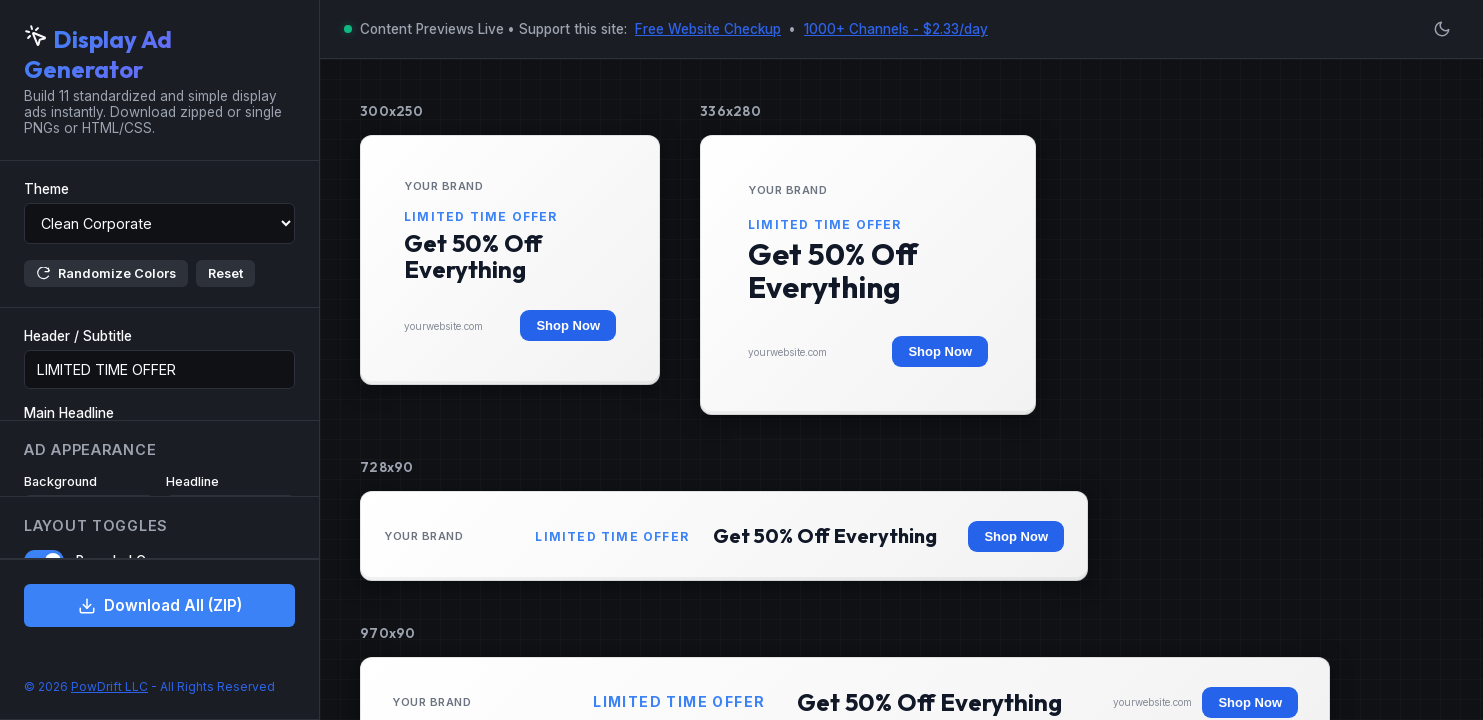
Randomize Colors (106, 273)
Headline (192, 481)
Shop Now (568, 325)
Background (60, 481)
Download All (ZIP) (160, 605)
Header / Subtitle (78, 336)
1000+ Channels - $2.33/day (896, 29)
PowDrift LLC (109, 686)
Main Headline (69, 413)
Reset (225, 273)
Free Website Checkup (708, 29)
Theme (46, 189)
